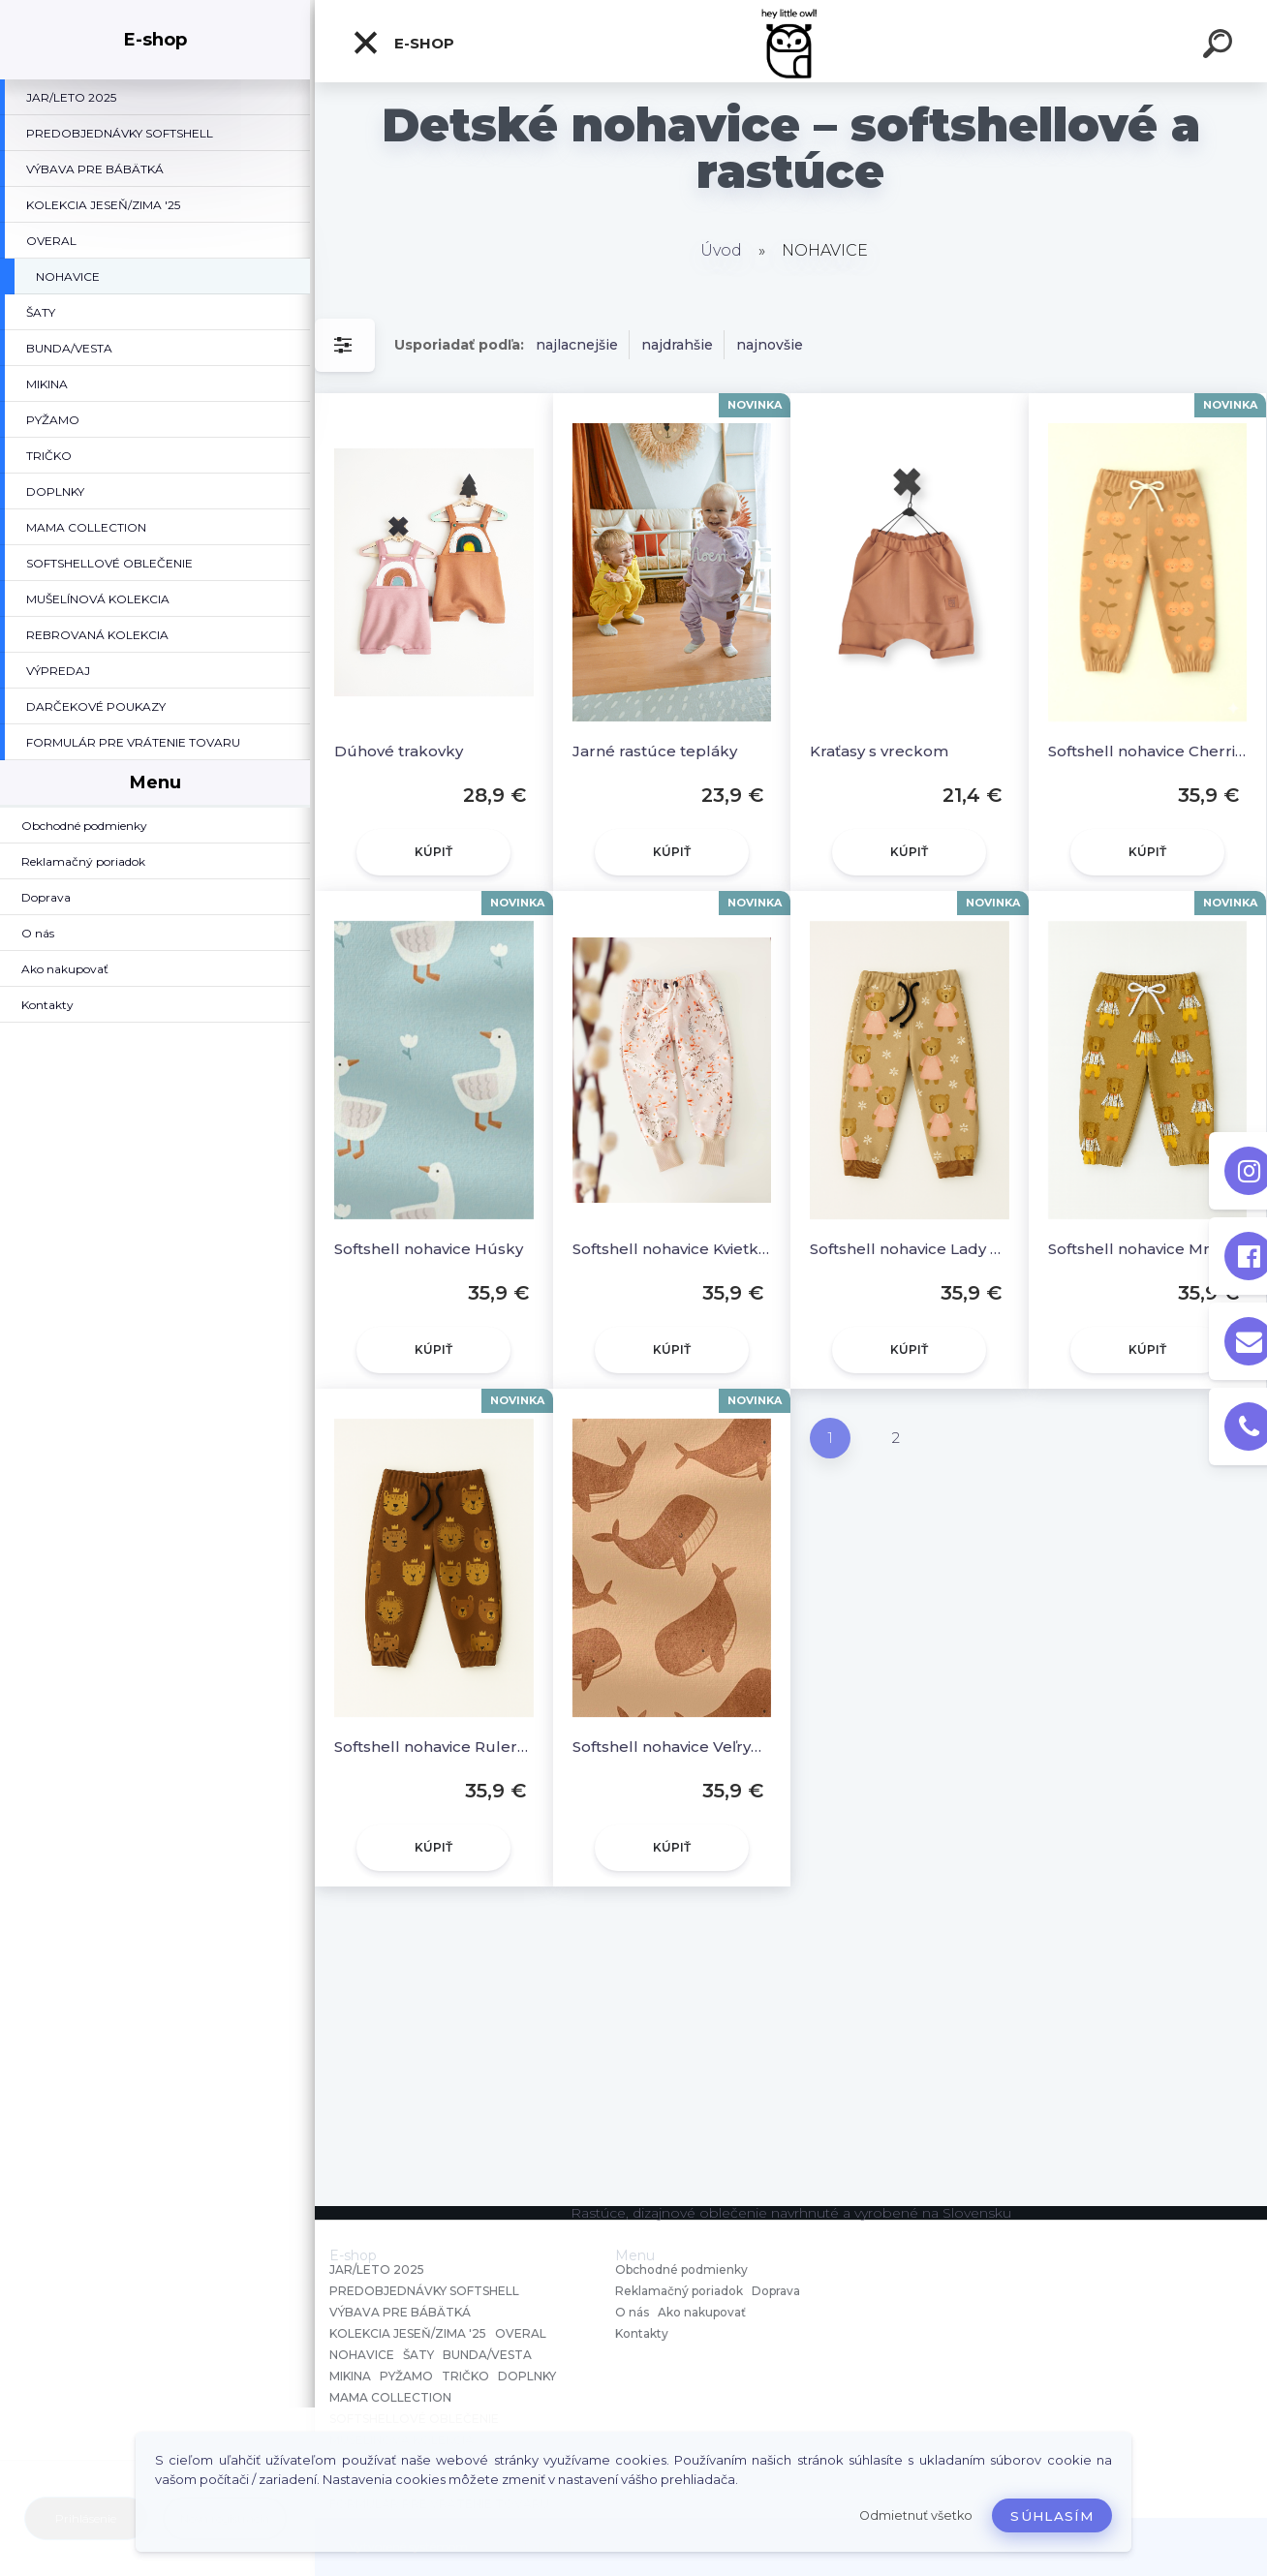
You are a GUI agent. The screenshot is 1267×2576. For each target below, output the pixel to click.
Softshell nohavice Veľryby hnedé (672, 1746)
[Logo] (791, 41)
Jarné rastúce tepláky (654, 751)
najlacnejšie (577, 344)
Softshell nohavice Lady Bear (909, 1249)
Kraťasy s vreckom (879, 751)
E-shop (403, 42)
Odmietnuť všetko (916, 2515)
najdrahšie (677, 344)
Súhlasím (1052, 2516)
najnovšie (769, 344)
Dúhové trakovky (398, 751)
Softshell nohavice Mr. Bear (1148, 1249)
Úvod (721, 250)
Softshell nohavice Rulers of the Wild (434, 1746)
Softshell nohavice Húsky (428, 1249)
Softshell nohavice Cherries (1148, 751)
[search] (1220, 46)
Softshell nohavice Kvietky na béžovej (672, 1249)
